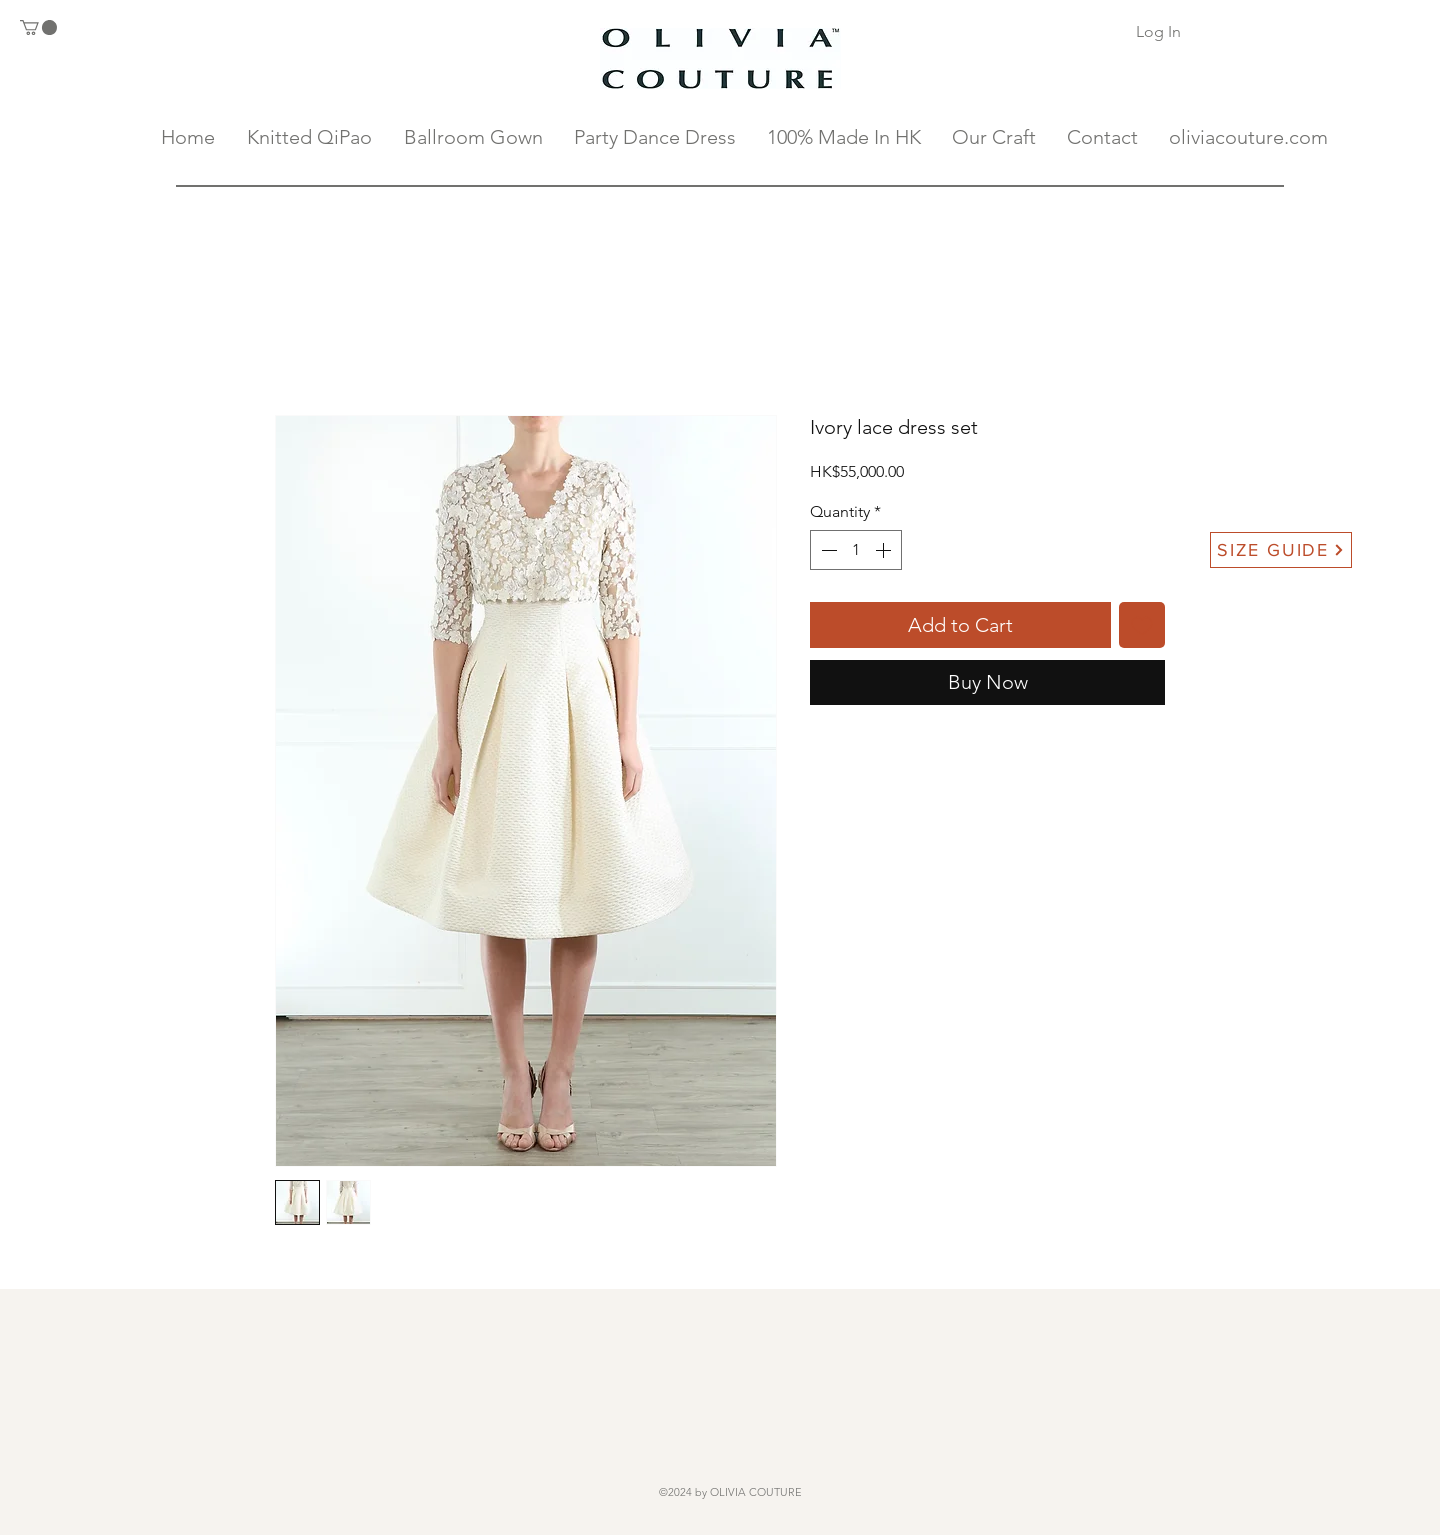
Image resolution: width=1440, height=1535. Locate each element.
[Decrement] (827, 550)
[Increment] (885, 550)
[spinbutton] (856, 550)
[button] (38, 27)
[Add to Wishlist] (1142, 625)
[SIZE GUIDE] (1281, 550)
